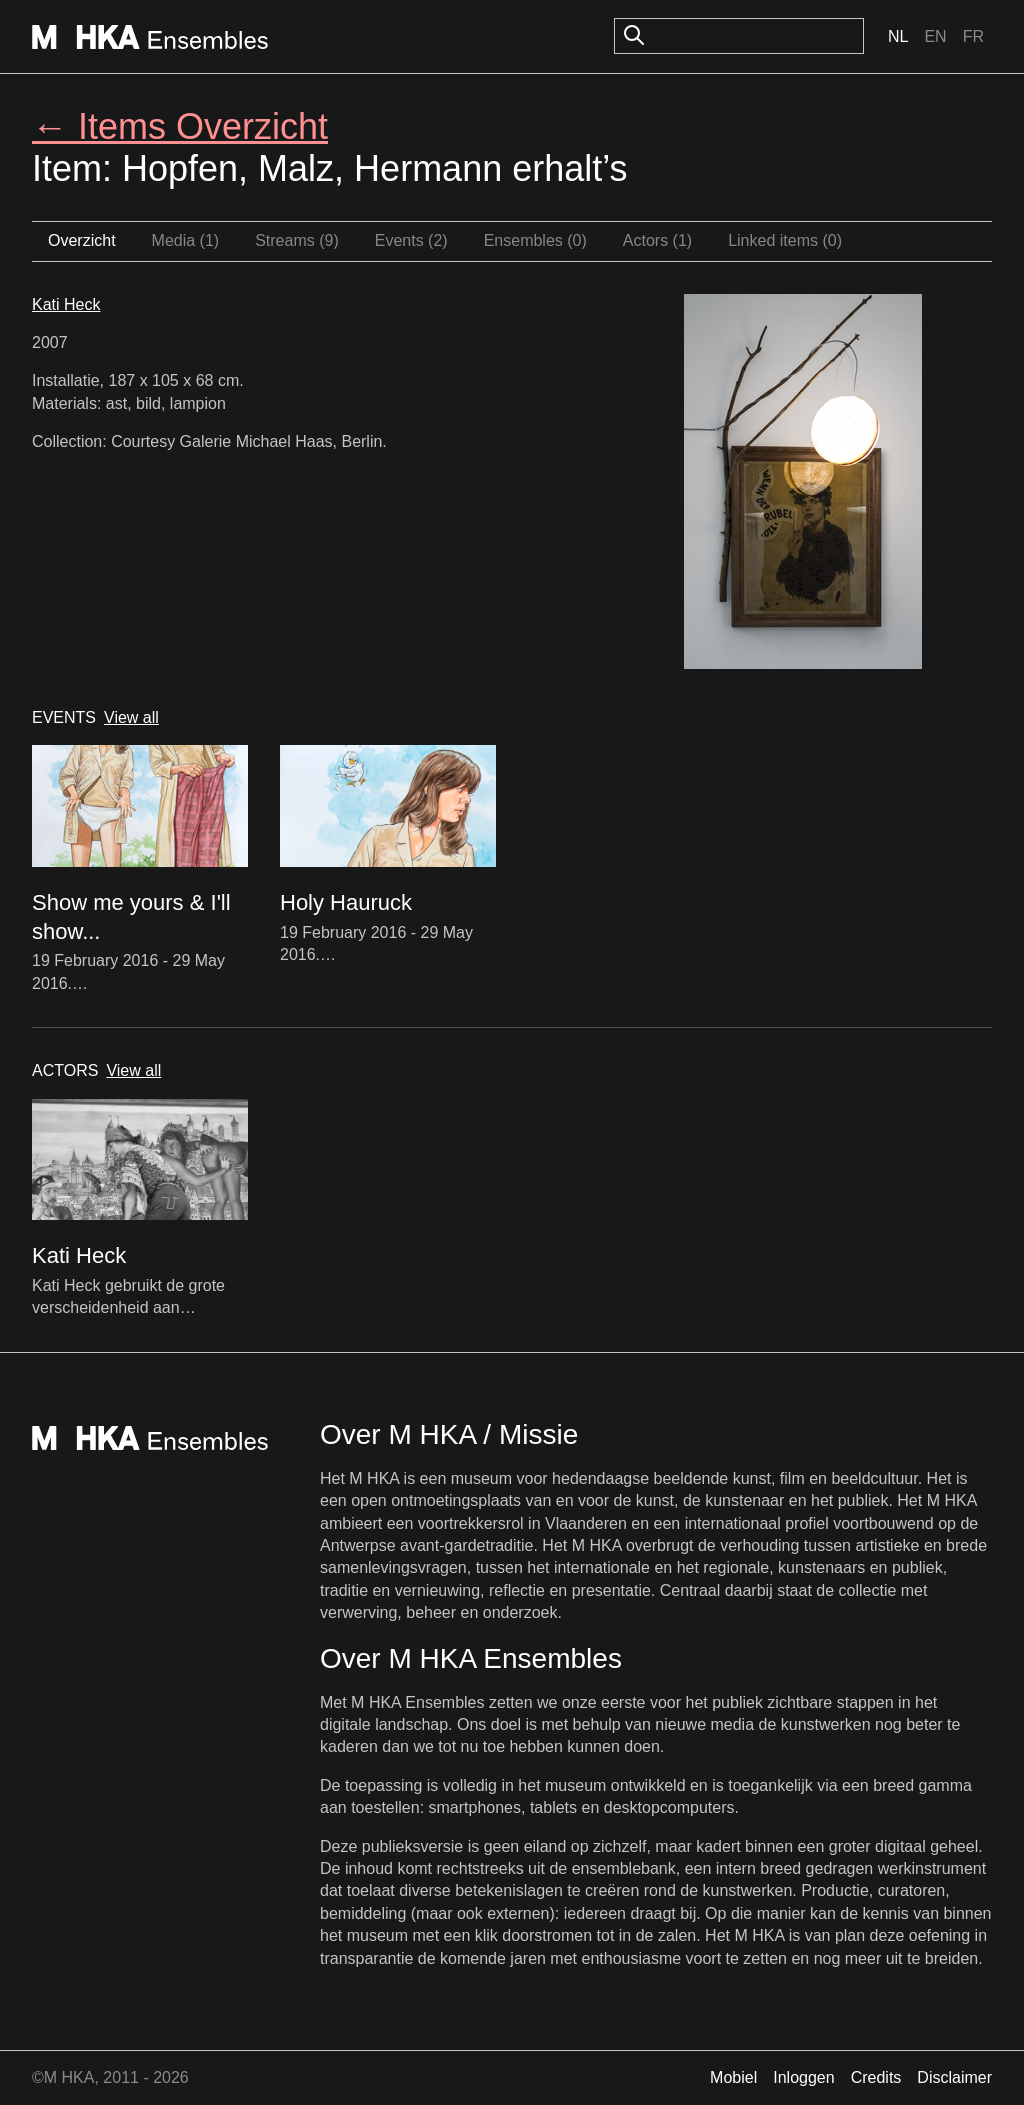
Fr (973, 36)
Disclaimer (954, 2077)
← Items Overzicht (180, 126)
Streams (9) (297, 240)
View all (131, 717)
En (935, 36)
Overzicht (82, 240)
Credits (876, 2077)
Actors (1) (657, 240)
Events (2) (411, 240)
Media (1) (186, 240)
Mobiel (733, 2077)
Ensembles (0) (535, 240)
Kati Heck (66, 304)
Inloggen (803, 2077)
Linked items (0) (785, 240)
